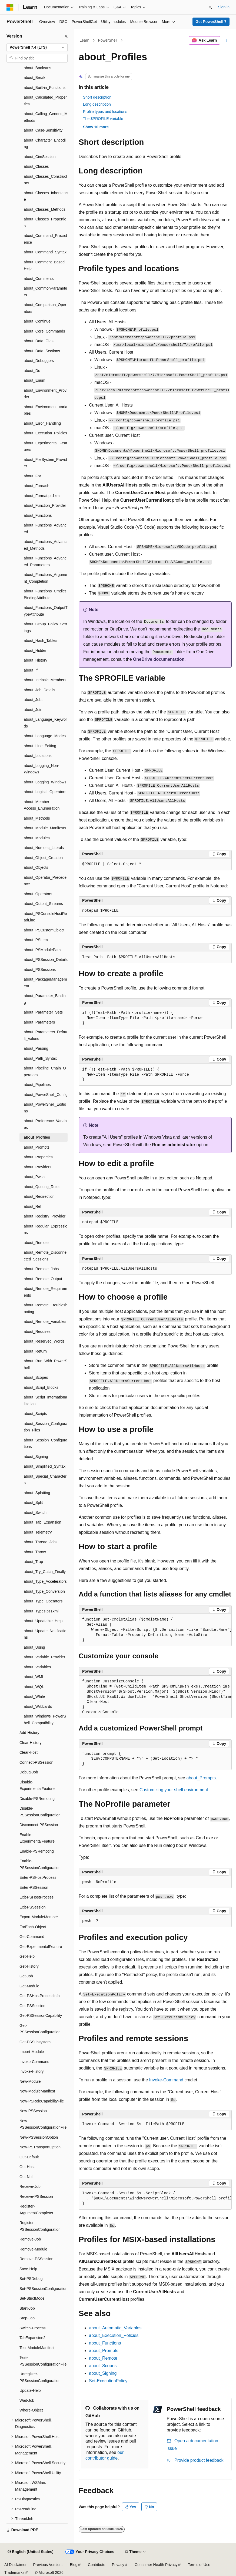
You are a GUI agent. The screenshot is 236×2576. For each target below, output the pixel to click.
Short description (97, 97)
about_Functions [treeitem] (38, 515)
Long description (97, 104)
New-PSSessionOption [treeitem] (38, 2137)
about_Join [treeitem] (33, 709)
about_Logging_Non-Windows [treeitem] (41, 768)
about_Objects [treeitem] (36, 867)
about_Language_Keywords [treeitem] (45, 722)
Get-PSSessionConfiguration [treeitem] (40, 2028)
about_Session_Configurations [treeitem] (45, 1443)
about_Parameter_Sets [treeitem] (43, 1012)
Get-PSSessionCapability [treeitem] (40, 2015)
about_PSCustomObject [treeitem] (44, 930)
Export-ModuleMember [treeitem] (38, 1917)
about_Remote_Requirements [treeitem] (45, 1291)
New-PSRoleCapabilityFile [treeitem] (41, 2101)
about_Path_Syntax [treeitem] (40, 1058)
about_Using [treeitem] (34, 1647)
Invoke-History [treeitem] (31, 2071)
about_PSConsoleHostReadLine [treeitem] (45, 917)
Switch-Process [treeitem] (32, 2328)
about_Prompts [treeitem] (36, 1147)
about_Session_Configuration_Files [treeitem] (45, 1427)
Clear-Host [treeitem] (28, 1752)
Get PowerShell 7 (210, 21)
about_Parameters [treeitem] (39, 1022)
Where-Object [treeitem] (31, 2410)
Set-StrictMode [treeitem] (32, 2298)
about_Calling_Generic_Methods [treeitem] (46, 117)
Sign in (224, 7)
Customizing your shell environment (173, 1789)
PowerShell (107, 40)
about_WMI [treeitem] (33, 1677)
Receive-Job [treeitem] (30, 2186)
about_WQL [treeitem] (34, 1687)
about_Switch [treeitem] (35, 1512)
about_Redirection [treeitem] (39, 1196)
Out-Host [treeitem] (27, 2167)
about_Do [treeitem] (32, 370)
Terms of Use (199, 2564)
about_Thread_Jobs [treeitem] (41, 1542)
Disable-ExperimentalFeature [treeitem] (37, 1785)
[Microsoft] (10, 7)
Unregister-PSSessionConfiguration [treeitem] (40, 2377)
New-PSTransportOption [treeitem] (40, 2147)
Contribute (96, 2564)
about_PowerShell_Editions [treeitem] (45, 1107)
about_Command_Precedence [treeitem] (45, 238)
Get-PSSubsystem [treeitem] (35, 2042)
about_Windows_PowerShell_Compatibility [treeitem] (45, 1719)
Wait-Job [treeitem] (26, 2400)
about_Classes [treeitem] (36, 166)
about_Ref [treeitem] (32, 1206)
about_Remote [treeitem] (36, 1242)
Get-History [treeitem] (29, 1966)
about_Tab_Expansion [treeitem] (42, 1522)
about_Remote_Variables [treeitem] (45, 1321)
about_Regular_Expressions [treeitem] (45, 1229)
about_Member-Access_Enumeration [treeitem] (41, 805)
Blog (74, 2564)
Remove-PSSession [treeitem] (36, 2259)
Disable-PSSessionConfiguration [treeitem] (40, 1811)
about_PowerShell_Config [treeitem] (46, 1094)
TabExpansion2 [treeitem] (32, 2338)
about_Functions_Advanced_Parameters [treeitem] (45, 561)
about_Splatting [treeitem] (37, 1493)
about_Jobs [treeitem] (33, 699)
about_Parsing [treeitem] (36, 1048)
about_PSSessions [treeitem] (40, 969)
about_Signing (103, 2373)
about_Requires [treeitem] (37, 1331)
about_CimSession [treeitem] (40, 157)
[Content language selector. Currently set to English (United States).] (30, 2552)
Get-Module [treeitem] (29, 1986)
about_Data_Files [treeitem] (39, 341)
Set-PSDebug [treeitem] (31, 2278)
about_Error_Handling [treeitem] (42, 423)
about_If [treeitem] (31, 670)
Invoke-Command (166, 2080)
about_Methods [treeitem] (37, 818)
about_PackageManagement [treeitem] (45, 982)
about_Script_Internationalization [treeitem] (45, 1400)
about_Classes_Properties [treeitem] (45, 222)
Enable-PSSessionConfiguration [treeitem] (40, 1864)
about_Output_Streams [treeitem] (43, 903)
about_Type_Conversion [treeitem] (44, 1591)
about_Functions (105, 2343)
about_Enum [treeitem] (34, 380)
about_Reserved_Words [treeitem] (44, 1341)
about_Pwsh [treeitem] (34, 1177)
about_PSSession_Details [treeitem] (46, 959)
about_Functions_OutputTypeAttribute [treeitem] (46, 610)
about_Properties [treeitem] (38, 1157)
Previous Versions (48, 2564)
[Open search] (210, 7)
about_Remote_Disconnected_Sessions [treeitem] (45, 1255)
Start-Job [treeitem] (27, 2308)
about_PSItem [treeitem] (36, 940)
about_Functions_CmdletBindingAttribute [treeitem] (45, 594)
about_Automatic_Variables (115, 2328)
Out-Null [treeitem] (26, 2177)
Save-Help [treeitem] (28, 2269)
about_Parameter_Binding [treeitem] (45, 999)
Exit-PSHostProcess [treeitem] (36, 1897)
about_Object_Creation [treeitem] (43, 858)
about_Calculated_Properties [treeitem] (45, 100)
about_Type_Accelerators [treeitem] (45, 1581)
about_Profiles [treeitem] (37, 1137)
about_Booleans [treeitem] (37, 68)
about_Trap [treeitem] (33, 1561)
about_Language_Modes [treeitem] (45, 736)
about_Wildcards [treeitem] (38, 1706)
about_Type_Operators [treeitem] (43, 1601)
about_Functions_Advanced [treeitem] (45, 528)
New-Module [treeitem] (30, 2081)
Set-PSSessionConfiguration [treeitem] (43, 2288)
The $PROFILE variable (103, 118)
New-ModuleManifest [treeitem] (37, 2091)
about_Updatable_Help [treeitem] (43, 1621)
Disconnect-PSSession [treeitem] (38, 1825)
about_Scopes (103, 2365)
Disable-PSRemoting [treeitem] (37, 1798)
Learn (84, 40)
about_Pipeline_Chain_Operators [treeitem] (45, 1071)
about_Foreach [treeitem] (36, 486)
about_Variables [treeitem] (37, 1667)
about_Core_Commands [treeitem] (44, 331)
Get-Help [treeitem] (27, 1956)
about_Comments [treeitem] (39, 278)
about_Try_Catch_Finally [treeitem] (45, 1571)
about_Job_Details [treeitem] (39, 690)
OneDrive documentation (158, 659)
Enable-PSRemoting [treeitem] (36, 1851)
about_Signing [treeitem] (36, 1456)
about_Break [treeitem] (34, 77)
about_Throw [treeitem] (35, 1552)
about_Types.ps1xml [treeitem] (41, 1611)
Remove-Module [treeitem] (33, 2249)
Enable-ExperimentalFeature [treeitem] (37, 1838)
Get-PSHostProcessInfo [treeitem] (39, 1996)
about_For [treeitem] (32, 476)
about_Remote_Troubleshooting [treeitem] (45, 1308)
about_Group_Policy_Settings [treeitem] (45, 627)
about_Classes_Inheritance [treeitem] (46, 196)
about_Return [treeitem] (35, 1351)
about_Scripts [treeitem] (35, 1413)
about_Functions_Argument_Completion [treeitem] (45, 577)
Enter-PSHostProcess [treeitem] (37, 1877)
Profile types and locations (105, 111)
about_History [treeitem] (35, 660)
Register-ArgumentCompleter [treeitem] (36, 2209)
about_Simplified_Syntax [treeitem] (44, 1466)
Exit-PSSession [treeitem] (32, 1907)
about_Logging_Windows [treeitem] (45, 782)
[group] (155, 1630)
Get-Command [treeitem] (31, 1936)
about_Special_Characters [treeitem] (45, 1479)
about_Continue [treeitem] (37, 321)
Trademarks (14, 2572)
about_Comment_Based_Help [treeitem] (45, 265)
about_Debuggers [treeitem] (39, 360)
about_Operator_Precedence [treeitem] (45, 880)
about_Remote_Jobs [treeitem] (41, 1269)
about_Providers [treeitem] (37, 1167)
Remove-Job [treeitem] (30, 2239)
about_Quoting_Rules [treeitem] (42, 1187)
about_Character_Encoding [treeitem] (45, 143)
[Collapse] (66, 36)
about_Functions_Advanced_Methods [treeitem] (45, 545)
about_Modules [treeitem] (37, 838)
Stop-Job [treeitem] (27, 2318)
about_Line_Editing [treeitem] (40, 746)
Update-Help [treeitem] (30, 2390)
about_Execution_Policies (113, 2335)
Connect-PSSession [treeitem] (36, 1762)
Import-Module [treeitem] (31, 2052)
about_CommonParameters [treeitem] (45, 291)
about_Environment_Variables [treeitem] (45, 410)
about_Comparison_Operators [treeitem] (45, 308)
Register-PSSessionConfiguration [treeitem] (40, 2226)
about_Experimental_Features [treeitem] (45, 446)
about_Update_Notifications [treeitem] (45, 1634)
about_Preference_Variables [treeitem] (46, 1124)
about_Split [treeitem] (33, 1502)
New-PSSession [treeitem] (33, 2111)
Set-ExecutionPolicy (108, 2381)
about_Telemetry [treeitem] (38, 1532)
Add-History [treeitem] (29, 1732)
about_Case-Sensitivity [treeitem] (43, 130)
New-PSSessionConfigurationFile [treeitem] (43, 2124)
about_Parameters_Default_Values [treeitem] (45, 1035)
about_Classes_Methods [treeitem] (44, 209)
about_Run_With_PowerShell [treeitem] (45, 1364)
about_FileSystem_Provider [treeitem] (45, 462)
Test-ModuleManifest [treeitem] (36, 2348)
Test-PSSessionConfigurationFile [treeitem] (43, 2360)
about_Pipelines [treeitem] (37, 1084)
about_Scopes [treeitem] (36, 1377)
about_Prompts (201, 1778)
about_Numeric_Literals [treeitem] (44, 848)
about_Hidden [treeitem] (35, 650)
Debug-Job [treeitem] (28, 1772)
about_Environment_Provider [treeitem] (45, 393)
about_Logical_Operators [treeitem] (45, 792)
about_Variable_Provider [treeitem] (44, 1657)
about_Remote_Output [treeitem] (43, 1279)
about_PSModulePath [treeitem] (42, 950)
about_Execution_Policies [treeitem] (45, 433)
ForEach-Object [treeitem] (32, 1927)
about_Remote (103, 2358)
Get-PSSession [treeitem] (32, 2006)
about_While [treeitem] (34, 1696)
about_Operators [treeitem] (38, 894)
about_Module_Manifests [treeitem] (45, 828)
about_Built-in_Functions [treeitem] (44, 87)
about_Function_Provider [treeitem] (45, 505)
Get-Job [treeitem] (26, 1976)
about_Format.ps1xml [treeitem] (42, 496)
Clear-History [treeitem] (30, 1742)
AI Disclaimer (15, 2564)
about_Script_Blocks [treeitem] (41, 1387)
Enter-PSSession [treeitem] (33, 1887)
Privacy (118, 2564)
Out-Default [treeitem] (29, 2157)
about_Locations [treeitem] (38, 755)
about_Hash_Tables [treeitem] (40, 640)
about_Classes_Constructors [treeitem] (45, 179)
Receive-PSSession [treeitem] (36, 2196)
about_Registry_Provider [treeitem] (44, 1216)
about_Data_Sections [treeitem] (42, 351)
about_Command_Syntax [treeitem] (45, 252)
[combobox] (37, 47)
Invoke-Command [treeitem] (34, 2062)
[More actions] (227, 40)
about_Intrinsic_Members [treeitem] (45, 680)
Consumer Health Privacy (156, 2564)
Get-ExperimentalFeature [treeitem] (40, 1946)
